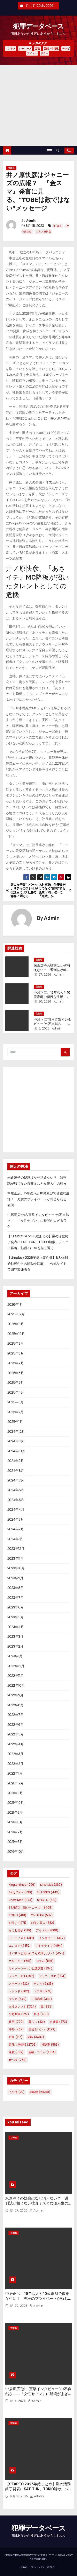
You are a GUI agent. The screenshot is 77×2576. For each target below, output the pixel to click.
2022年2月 (15, 1763)
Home (24, 2567)
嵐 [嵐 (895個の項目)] (47, 2006)
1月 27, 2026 (42, 974)
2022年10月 (16, 1685)
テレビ (66, 48)
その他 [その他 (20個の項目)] (17, 2092)
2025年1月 (15, 1421)
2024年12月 (16, 1431)
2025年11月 (15, 1324)
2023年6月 (15, 1607)
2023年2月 (15, 1646)
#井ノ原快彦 (43, 231)
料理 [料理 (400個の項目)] (41, 2014)
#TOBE (57, 226)
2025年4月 (15, 1392)
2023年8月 (15, 1587)
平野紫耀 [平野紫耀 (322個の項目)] (19, 2014)
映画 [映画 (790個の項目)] (16, 2022)
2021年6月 (15, 1841)
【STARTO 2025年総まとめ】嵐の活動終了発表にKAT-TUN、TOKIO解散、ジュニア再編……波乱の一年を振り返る (38, 1242)
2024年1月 (15, 1539)
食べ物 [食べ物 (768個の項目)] (18, 2060)
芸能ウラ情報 (51, 48)
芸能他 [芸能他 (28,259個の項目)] (39, 2092)
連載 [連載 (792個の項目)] (16, 2052)
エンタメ (10, 48)
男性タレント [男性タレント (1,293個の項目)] (42, 2029)
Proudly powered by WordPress (26, 2555)
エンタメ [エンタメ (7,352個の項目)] (20, 1946)
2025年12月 (16, 1314)
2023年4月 (15, 1627)
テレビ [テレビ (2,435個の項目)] (43, 1984)
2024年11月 (15, 1441)
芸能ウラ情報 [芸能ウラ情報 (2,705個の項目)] (23, 2045)
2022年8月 (15, 1705)
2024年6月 (15, 1490)
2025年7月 (15, 1363)
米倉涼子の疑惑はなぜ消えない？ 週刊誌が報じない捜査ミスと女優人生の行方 (36, 2203)
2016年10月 (15, 1851)
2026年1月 (15, 1304)
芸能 (37, 48)
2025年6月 (15, 1373)
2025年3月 (15, 1402)
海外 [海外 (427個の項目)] (16, 2029)
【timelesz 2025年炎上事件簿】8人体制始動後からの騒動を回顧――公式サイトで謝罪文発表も (37, 1263)
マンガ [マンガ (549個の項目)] (18, 1999)
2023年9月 (15, 1578)
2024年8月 (15, 1470)
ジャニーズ (25, 48)
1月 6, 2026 (41, 1028)
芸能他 (11, 168)
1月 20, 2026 (42, 1001)
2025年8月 (15, 1353)
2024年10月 (16, 1451)
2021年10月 (15, 1802)
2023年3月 (15, 1636)
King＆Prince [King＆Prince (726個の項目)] (22, 1885)
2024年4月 (15, 1509)
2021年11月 (15, 1793)
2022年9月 (15, 1695)
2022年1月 (15, 1773)
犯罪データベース (38, 26)
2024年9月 (15, 1460)
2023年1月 (15, 1656)
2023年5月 (15, 1617)
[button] (58, 150)
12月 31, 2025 (19, 2496)
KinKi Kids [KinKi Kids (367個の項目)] (51, 1885)
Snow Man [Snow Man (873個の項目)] (20, 1900)
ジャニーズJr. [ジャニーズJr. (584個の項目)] (52, 1976)
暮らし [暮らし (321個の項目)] (37, 2022)
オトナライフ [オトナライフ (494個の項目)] (49, 1946)
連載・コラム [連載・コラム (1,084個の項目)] (42, 2052)
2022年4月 (15, 1744)
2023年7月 (15, 1597)
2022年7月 (15, 1714)
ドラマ (44, 53)
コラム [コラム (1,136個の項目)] (45, 1961)
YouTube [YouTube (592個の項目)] (42, 1915)
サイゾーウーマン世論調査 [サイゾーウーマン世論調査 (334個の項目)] (30, 1968)
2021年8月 (15, 1822)
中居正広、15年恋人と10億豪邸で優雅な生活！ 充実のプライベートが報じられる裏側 (38, 1199)
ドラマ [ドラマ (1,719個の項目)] (43, 1991)
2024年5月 (15, 1500)
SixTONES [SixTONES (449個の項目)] (48, 1892)
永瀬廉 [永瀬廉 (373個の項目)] (58, 2022)
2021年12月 (15, 1783)
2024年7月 (15, 1480)
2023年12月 (15, 1548)
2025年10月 (16, 1333)
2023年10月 (16, 1568)
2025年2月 (15, 1412)
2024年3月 (15, 1519)
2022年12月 (15, 1666)
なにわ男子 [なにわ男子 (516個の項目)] (20, 1930)
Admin (31, 220)
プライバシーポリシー (44, 2567)
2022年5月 (15, 1734)
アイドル (32, 53)
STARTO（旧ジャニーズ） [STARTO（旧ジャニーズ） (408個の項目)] (31, 1907)
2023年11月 (15, 1558)
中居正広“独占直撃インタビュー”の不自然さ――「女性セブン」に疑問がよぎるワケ (38, 1220)
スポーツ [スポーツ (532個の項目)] (19, 1984)
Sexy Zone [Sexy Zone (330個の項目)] (20, 1892)
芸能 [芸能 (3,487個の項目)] (35, 2037)
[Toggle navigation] (49, 151)
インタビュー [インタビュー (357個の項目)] (52, 1938)
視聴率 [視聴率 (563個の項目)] (50, 2045)
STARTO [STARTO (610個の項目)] (47, 1900)
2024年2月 (15, 1529)
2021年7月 (15, 1832)
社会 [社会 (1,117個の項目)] (16, 2037)
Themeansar (37, 2559)
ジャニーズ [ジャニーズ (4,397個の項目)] (21, 1976)
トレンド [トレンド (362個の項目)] (19, 1991)
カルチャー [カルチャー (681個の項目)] (20, 1961)
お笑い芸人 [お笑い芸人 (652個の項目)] (42, 1923)
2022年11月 (15, 1675)
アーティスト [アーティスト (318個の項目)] (21, 1938)
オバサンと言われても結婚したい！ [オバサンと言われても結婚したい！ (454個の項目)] (36, 1953)
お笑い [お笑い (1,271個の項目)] (17, 1923)
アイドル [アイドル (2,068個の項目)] (47, 1930)
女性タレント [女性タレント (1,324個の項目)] (22, 2006)
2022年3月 (15, 1753)
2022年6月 (15, 1724)
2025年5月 (15, 1382)
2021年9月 (15, 1812)
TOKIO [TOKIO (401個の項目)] (17, 1915)
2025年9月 (15, 1343)
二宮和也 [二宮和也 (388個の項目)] (41, 1999)
